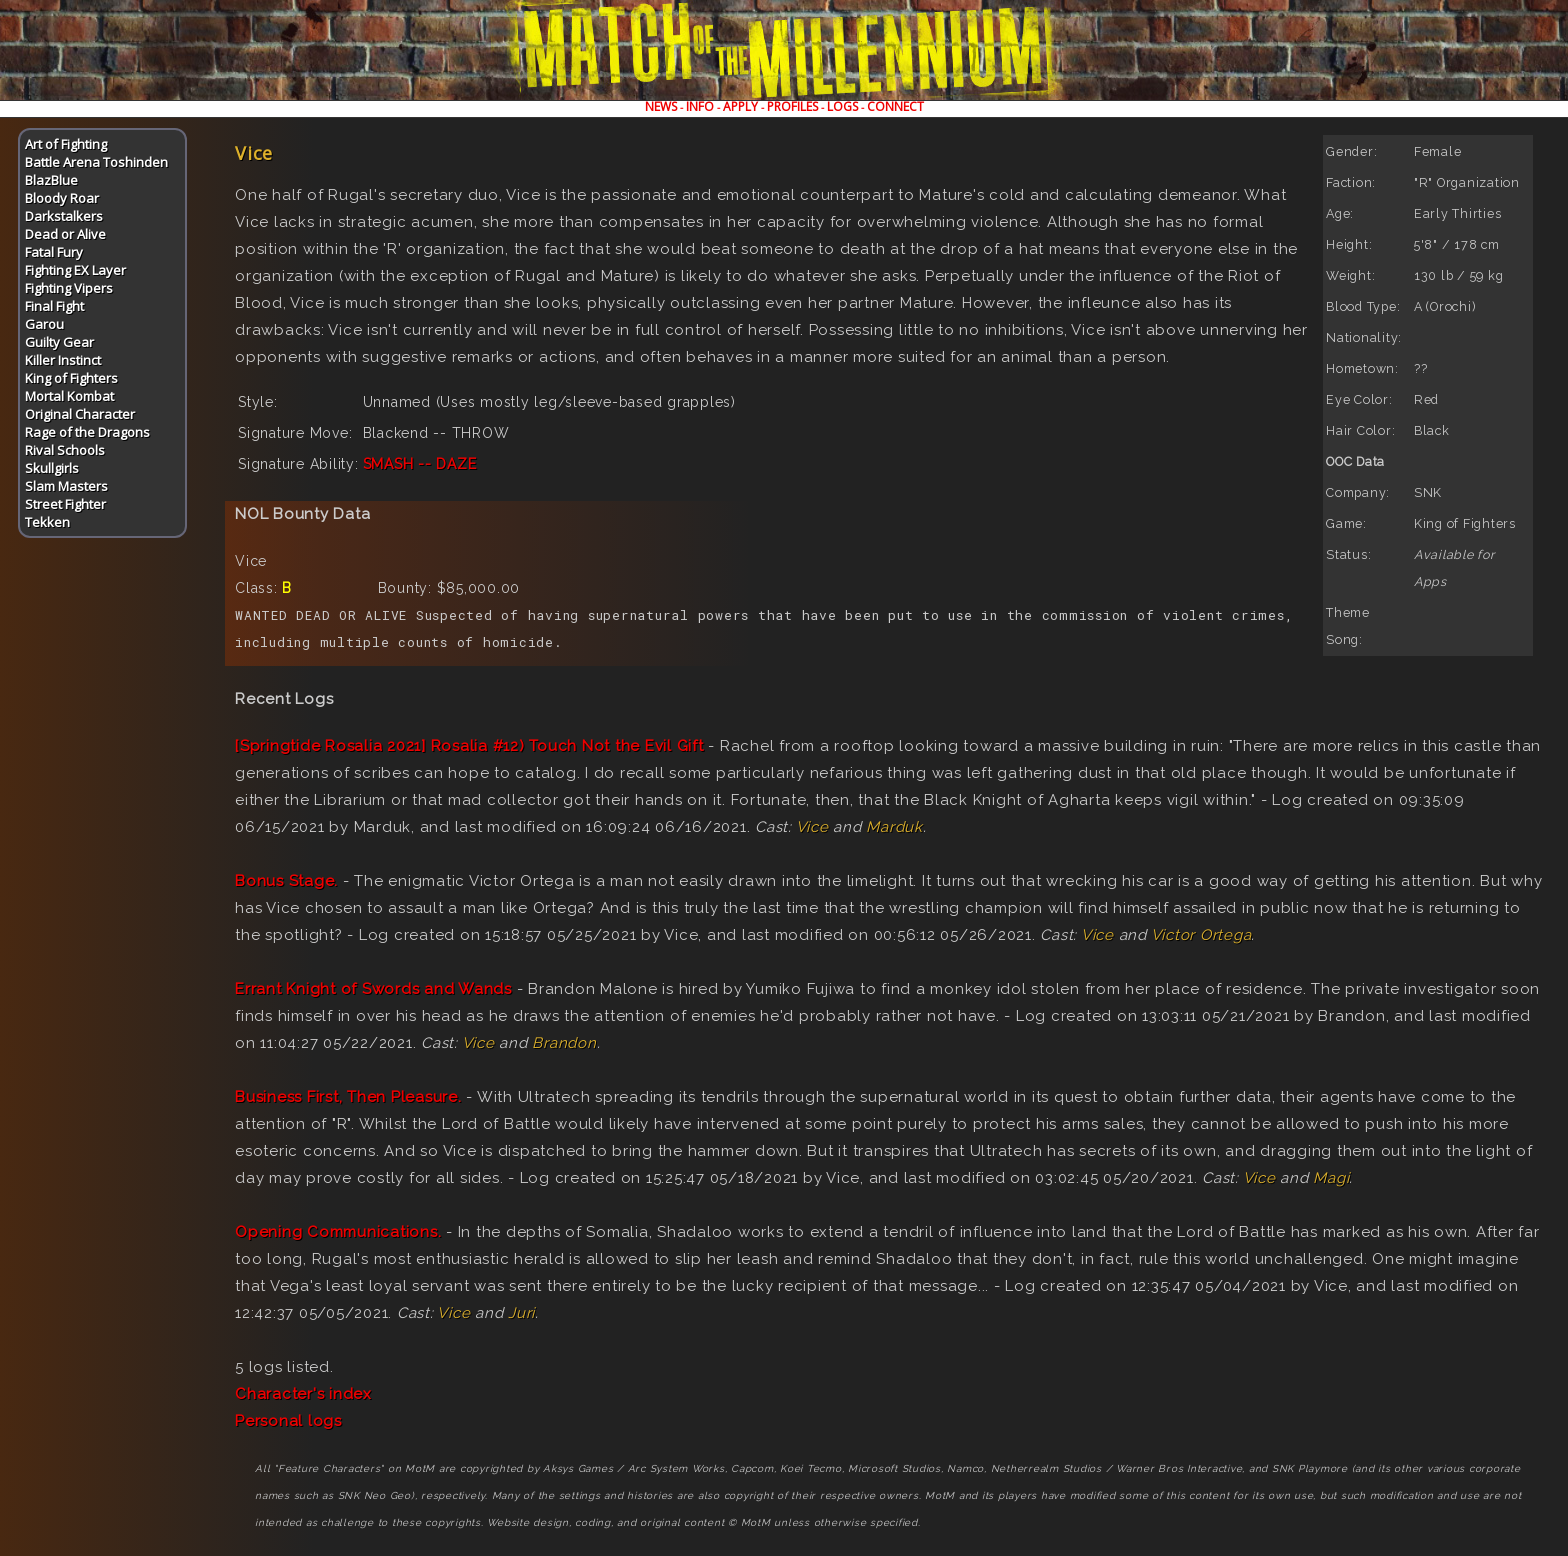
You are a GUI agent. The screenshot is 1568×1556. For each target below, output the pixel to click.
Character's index (303, 1394)
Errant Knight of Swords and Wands (373, 989)
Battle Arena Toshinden (96, 162)
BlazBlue (51, 180)
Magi (1331, 1178)
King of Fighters (71, 378)
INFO (700, 106)
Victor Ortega (1201, 935)
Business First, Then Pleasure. (348, 1097)
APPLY (740, 106)
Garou (44, 324)
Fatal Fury (54, 252)
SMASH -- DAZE (420, 464)
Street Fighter (65, 504)
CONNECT (895, 106)
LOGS (842, 106)
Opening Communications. (338, 1232)
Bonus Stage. (286, 881)
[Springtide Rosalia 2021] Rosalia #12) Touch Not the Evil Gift (469, 746)
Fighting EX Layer (75, 270)
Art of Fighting (66, 144)
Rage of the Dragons (87, 432)
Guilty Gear (59, 342)
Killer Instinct (63, 360)
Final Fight (54, 306)
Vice (812, 827)
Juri (521, 1313)
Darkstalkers (64, 216)
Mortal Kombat (69, 396)
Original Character (80, 414)
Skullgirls (52, 468)
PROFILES (792, 106)
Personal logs (288, 1421)
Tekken (47, 522)
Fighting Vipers (69, 288)
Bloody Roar (62, 198)
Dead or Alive (65, 234)
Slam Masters (66, 486)
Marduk (894, 827)
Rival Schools (65, 450)
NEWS (661, 106)
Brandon (564, 1043)
